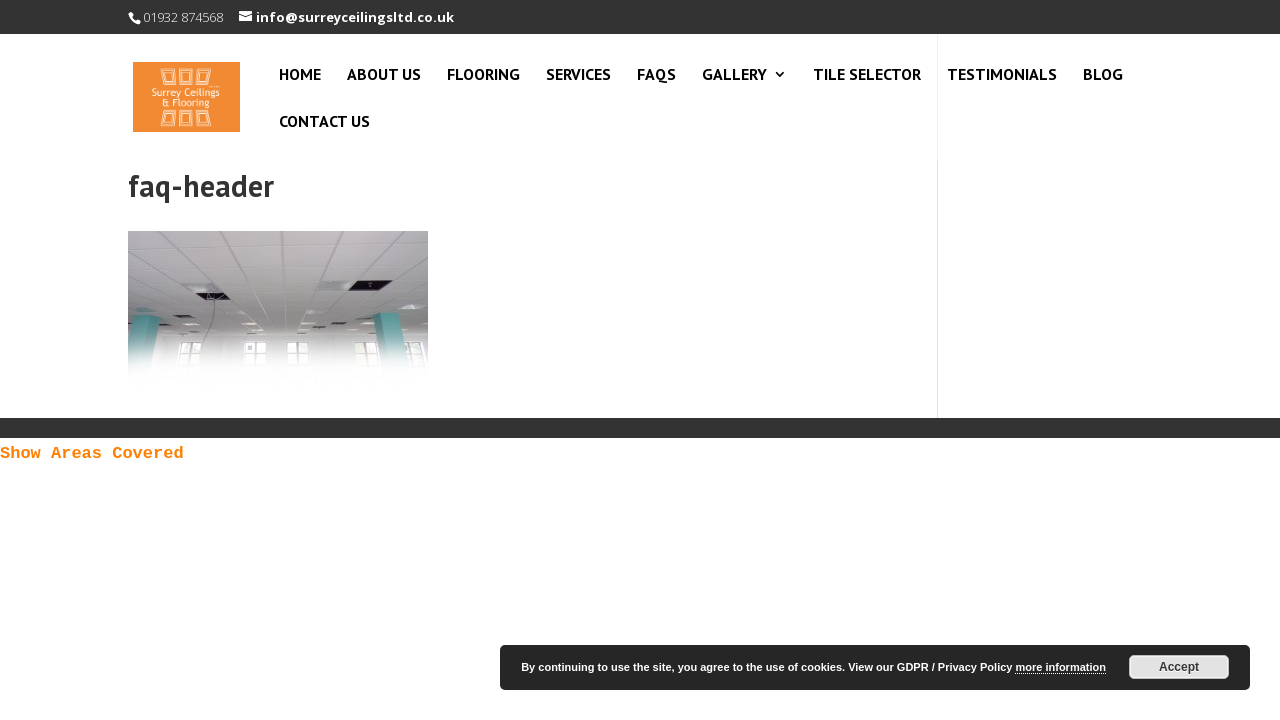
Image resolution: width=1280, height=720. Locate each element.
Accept (1179, 667)
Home (300, 75)
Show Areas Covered (92, 453)
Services (578, 75)
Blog (1103, 75)
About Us (384, 75)
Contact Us (324, 122)
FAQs (656, 75)
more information (1060, 667)
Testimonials (1002, 75)
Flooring (483, 75)
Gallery (734, 75)
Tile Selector (867, 75)
